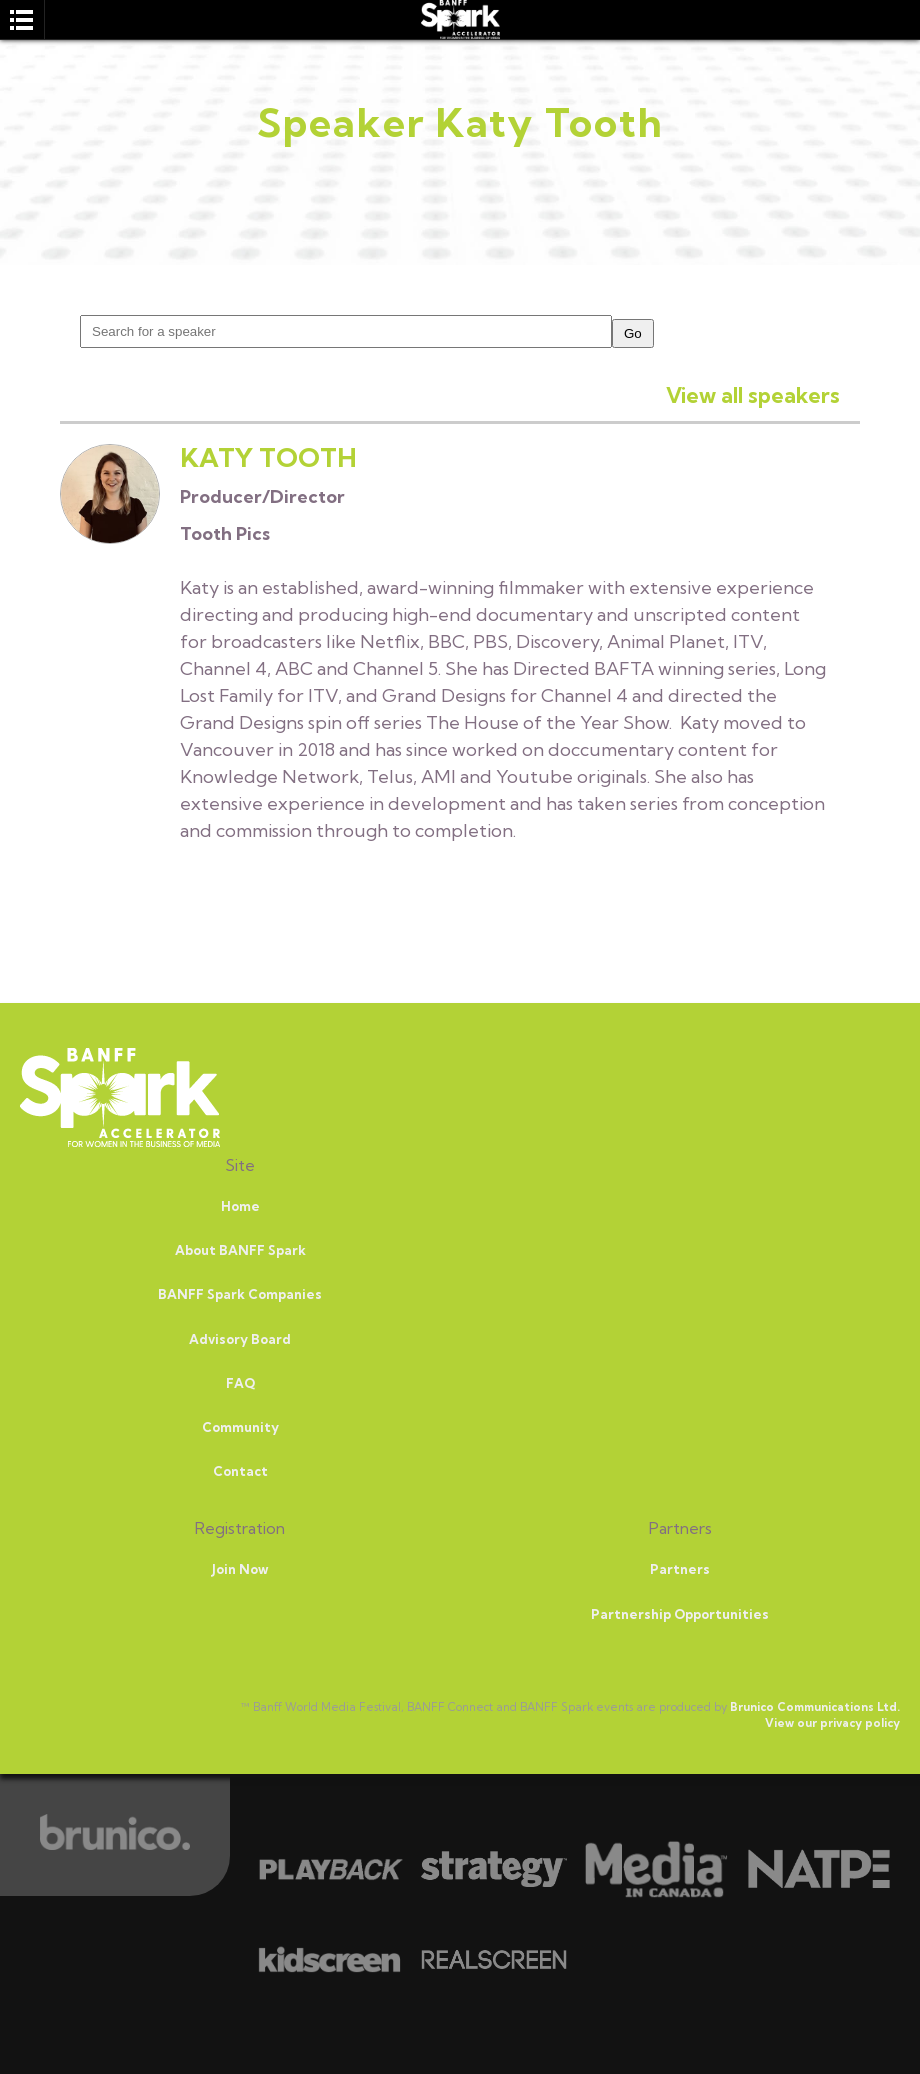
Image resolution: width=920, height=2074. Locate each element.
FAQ (240, 1383)
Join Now (240, 1569)
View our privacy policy (832, 1723)
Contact (240, 1471)
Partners (680, 1569)
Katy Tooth (268, 457)
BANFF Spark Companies (240, 1294)
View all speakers (753, 395)
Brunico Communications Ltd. (815, 1707)
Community (240, 1427)
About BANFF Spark (240, 1250)
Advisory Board (240, 1339)
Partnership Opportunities (680, 1614)
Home (240, 1206)
